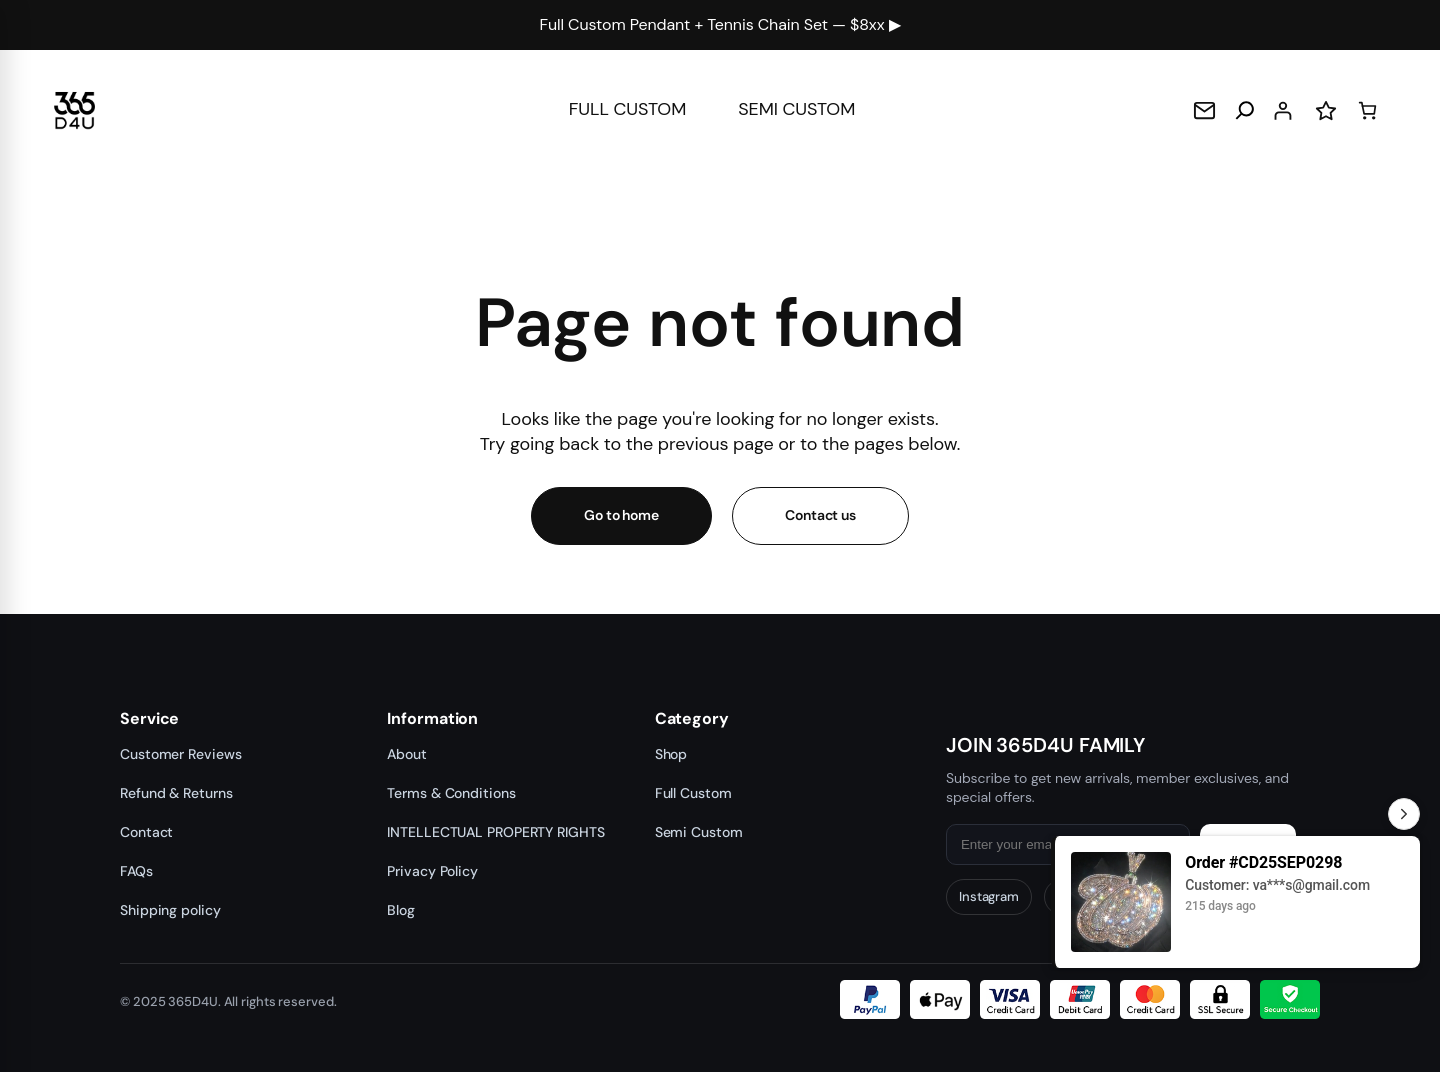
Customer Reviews (180, 754)
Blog (401, 910)
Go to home (621, 515)
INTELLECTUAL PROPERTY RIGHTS (495, 832)
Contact (146, 832)
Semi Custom (699, 832)
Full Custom (693, 793)
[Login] (1282, 110)
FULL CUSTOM (623, 109)
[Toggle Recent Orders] (1404, 814)
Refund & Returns (176, 793)
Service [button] (149, 719)
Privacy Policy (432, 871)
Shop (671, 754)
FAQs (136, 871)
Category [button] (692, 719)
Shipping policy (170, 910)
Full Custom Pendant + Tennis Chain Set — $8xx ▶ (720, 24)
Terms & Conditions (451, 793)
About (407, 754)
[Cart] (1367, 110)
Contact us (820, 515)
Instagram (989, 896)
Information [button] (432, 719)
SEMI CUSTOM (801, 109)
